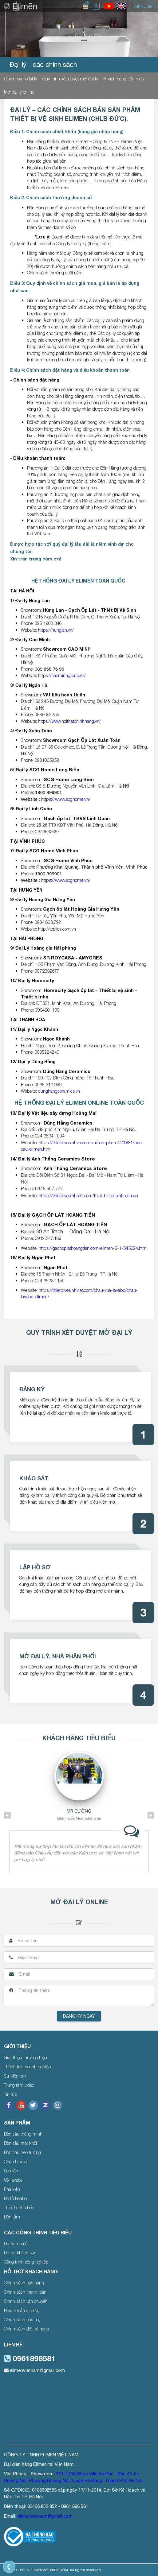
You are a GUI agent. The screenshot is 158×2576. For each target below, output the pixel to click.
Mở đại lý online (19, 92)
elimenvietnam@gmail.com (34, 2370)
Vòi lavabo (13, 2180)
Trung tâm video (19, 2085)
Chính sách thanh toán (25, 2292)
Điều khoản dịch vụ (21, 2310)
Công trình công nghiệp (26, 2261)
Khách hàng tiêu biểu (123, 78)
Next (151, 1815)
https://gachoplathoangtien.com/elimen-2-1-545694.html (93, 1248)
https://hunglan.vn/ (56, 630)
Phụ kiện (12, 2189)
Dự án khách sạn (20, 2252)
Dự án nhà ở (16, 2243)
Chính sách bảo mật (23, 2319)
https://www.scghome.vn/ (65, 799)
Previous (7, 1815)
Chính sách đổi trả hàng (26, 2328)
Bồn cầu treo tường (22, 2152)
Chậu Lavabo (16, 2161)
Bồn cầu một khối (20, 2143)
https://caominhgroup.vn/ (62, 675)
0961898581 (30, 2358)
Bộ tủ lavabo (15, 2198)
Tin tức (10, 2094)
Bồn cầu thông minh (23, 2133)
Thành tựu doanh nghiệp (27, 2066)
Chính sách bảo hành (24, 2282)
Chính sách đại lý (20, 78)
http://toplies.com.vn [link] (57, 929)
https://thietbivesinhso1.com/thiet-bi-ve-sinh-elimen (88, 1195)
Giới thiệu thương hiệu (25, 2057)
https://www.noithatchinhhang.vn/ (69, 721)
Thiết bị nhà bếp (19, 2207)
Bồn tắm (12, 2216)
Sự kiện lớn (15, 2075)
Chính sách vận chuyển (26, 2301)
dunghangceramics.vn (59, 1091)
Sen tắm (12, 2170)
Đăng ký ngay (79, 2016)
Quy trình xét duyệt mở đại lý (70, 78)
